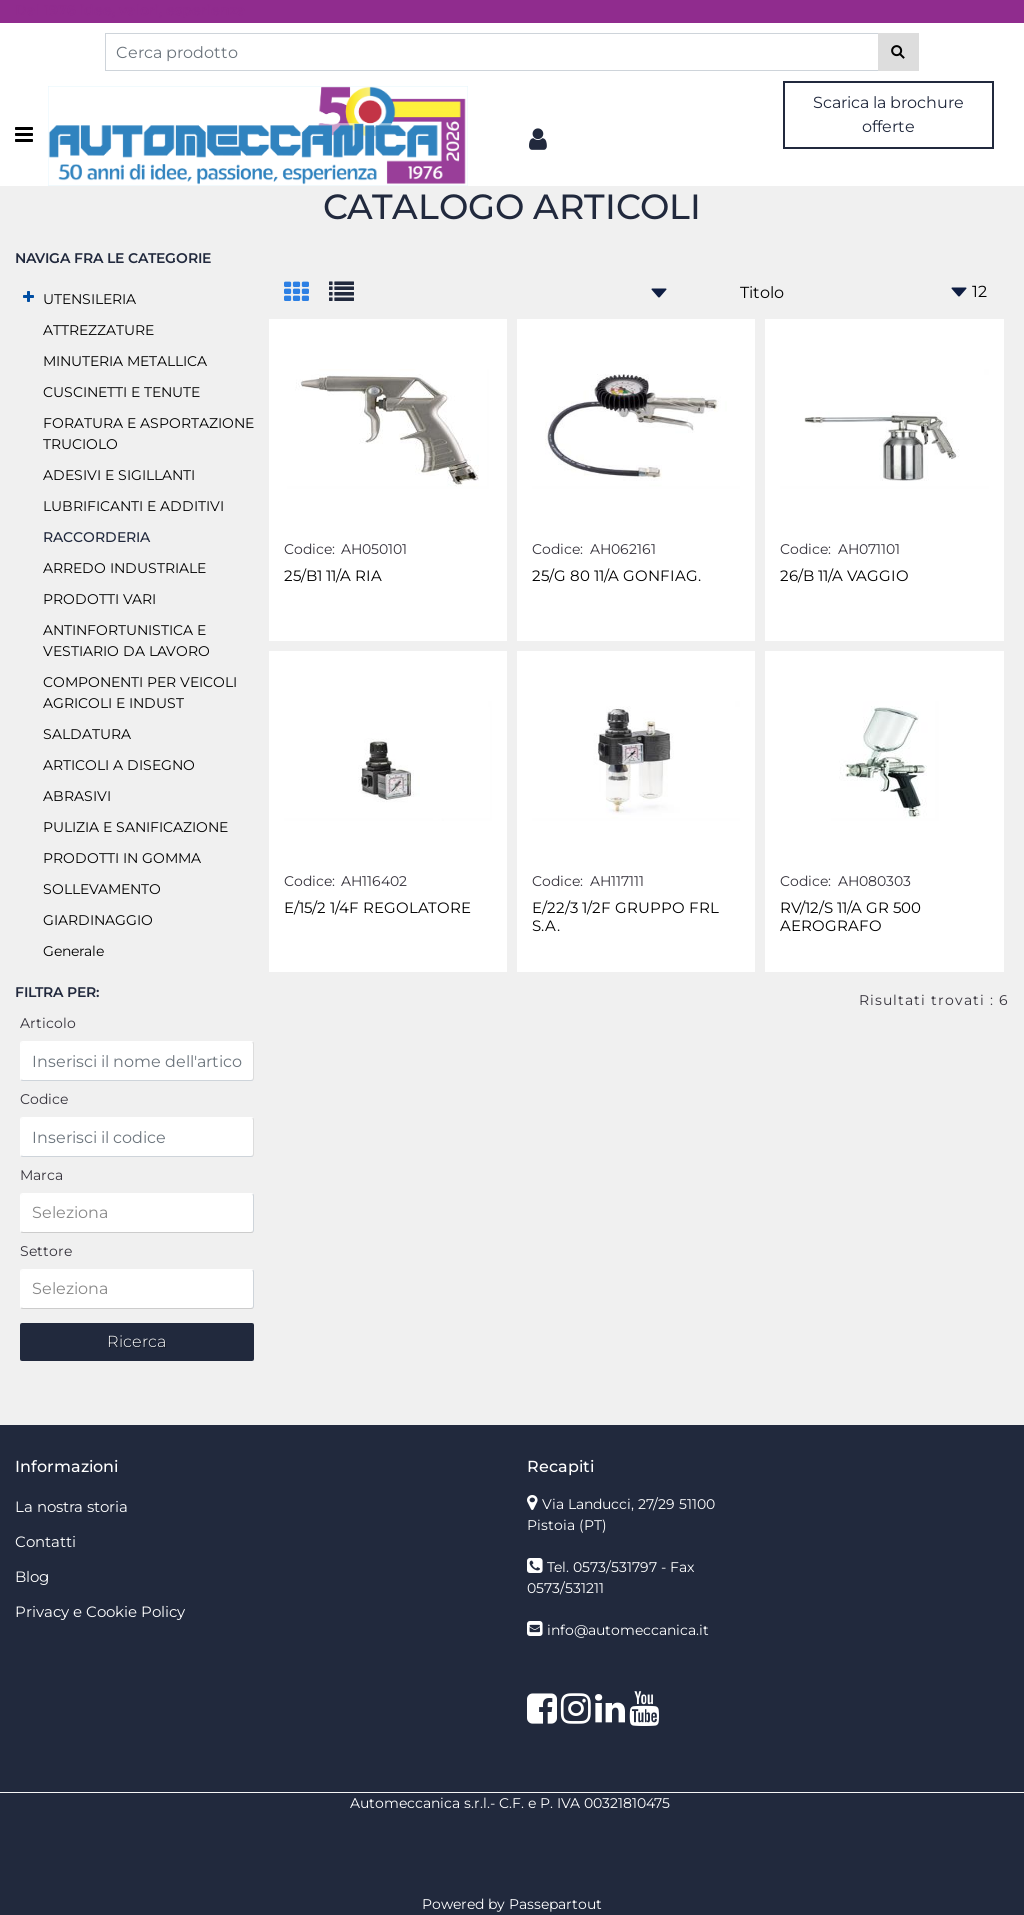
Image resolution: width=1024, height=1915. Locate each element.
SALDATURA (87, 734)
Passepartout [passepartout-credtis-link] (555, 1904)
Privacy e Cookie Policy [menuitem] (100, 1611)
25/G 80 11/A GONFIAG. (616, 576)
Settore (46, 1251)
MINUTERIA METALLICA (125, 361)
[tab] (306, 293)
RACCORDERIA (96, 537)
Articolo (48, 1023)
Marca (41, 1175)
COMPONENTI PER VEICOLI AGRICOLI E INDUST (140, 692)
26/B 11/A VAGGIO (844, 576)
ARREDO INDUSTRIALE (124, 568)
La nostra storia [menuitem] (71, 1506)
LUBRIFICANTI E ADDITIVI (133, 506)
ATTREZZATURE (98, 330)
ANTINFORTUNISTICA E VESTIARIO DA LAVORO (126, 640)
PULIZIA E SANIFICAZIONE (135, 827)
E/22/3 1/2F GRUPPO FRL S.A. (625, 917)
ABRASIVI (77, 796)
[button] (898, 52)
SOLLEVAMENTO (102, 889)
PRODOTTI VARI (99, 599)
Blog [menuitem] (32, 1576)
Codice (44, 1099)
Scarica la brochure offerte (888, 114)
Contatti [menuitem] (45, 1541)
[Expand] (28, 297)
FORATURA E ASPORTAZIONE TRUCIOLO (148, 433)
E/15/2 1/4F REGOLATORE (377, 908)
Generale (73, 951)
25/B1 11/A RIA (333, 576)
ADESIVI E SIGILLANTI (119, 475)
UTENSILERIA (89, 299)
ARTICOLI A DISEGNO (119, 765)
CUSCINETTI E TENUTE (121, 392)
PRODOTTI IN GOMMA (122, 858)
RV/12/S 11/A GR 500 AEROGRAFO (850, 917)
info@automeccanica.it (628, 1630)
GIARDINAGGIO (98, 920)
